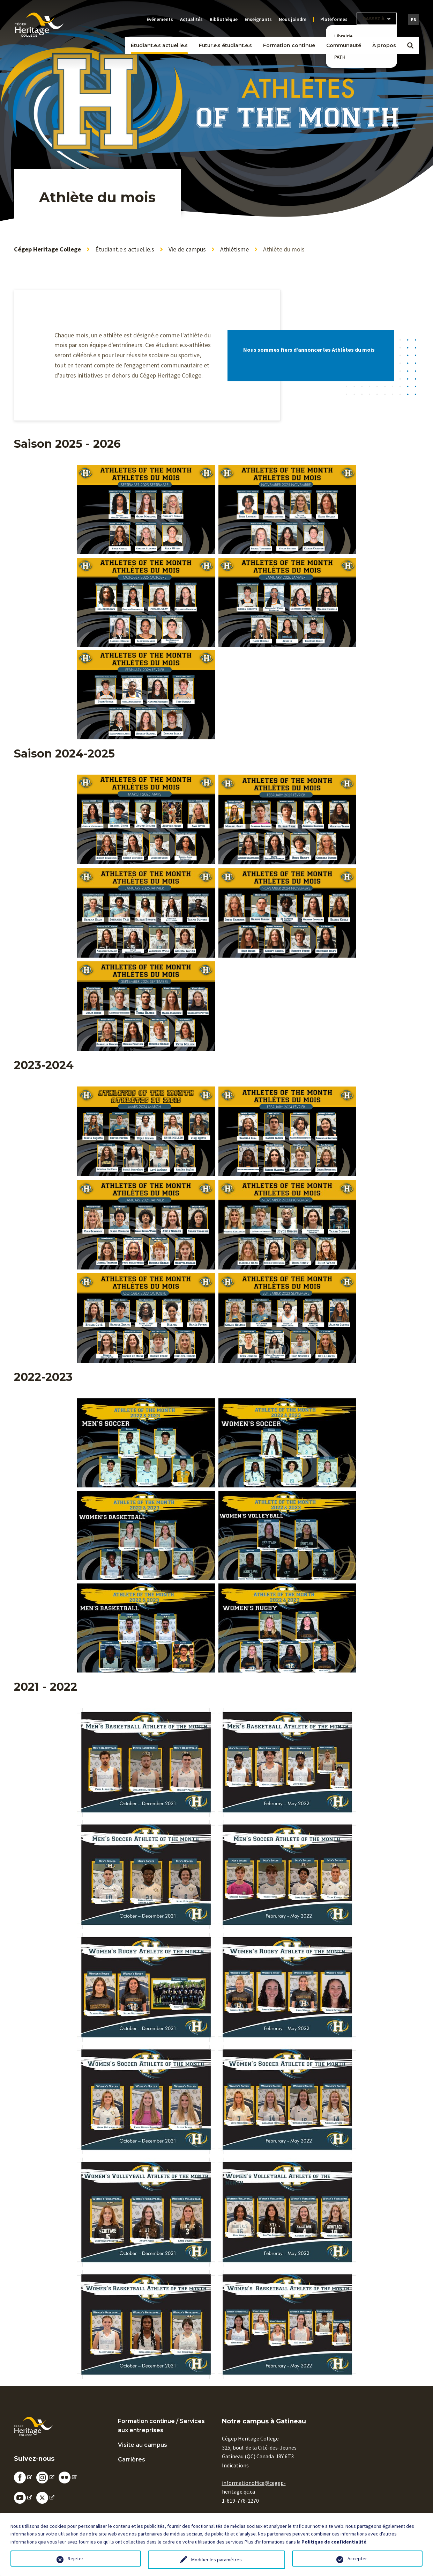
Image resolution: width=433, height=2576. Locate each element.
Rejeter (75, 2558)
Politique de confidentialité (333, 2542)
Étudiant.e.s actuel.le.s (159, 45)
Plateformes (334, 19)
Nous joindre (292, 19)
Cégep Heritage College (47, 249)
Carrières (131, 2459)
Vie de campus (187, 249)
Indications (235, 2465)
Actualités (191, 19)
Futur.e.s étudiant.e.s (225, 45)
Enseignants (258, 19)
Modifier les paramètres (216, 2559)
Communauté (343, 45)
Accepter (357, 2558)
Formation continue (289, 45)
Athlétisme (234, 249)
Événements (160, 19)
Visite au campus (142, 2445)
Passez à (374, 18)
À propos (384, 45)
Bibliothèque (224, 19)
